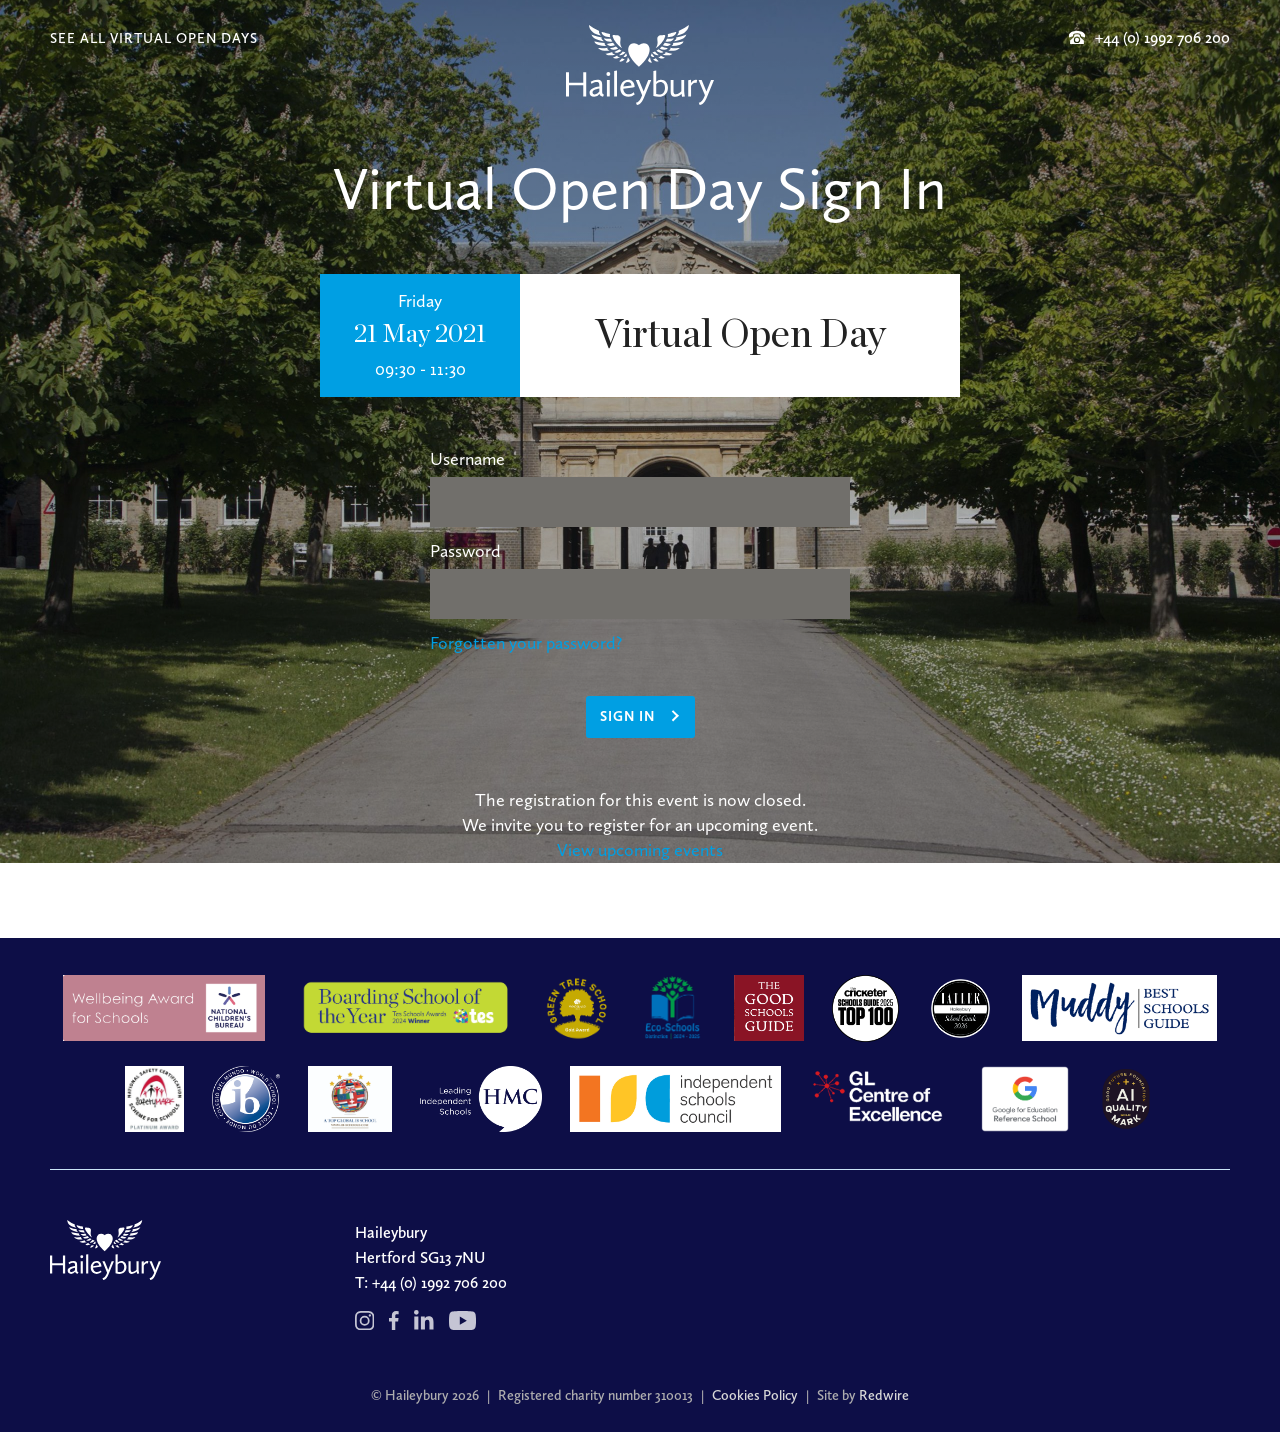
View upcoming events (640, 850)
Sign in (627, 716)
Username (467, 459)
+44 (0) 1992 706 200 (439, 1282)
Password (465, 551)
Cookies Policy (755, 1395)
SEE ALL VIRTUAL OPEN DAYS (154, 38)
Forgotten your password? (526, 643)
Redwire (884, 1395)
